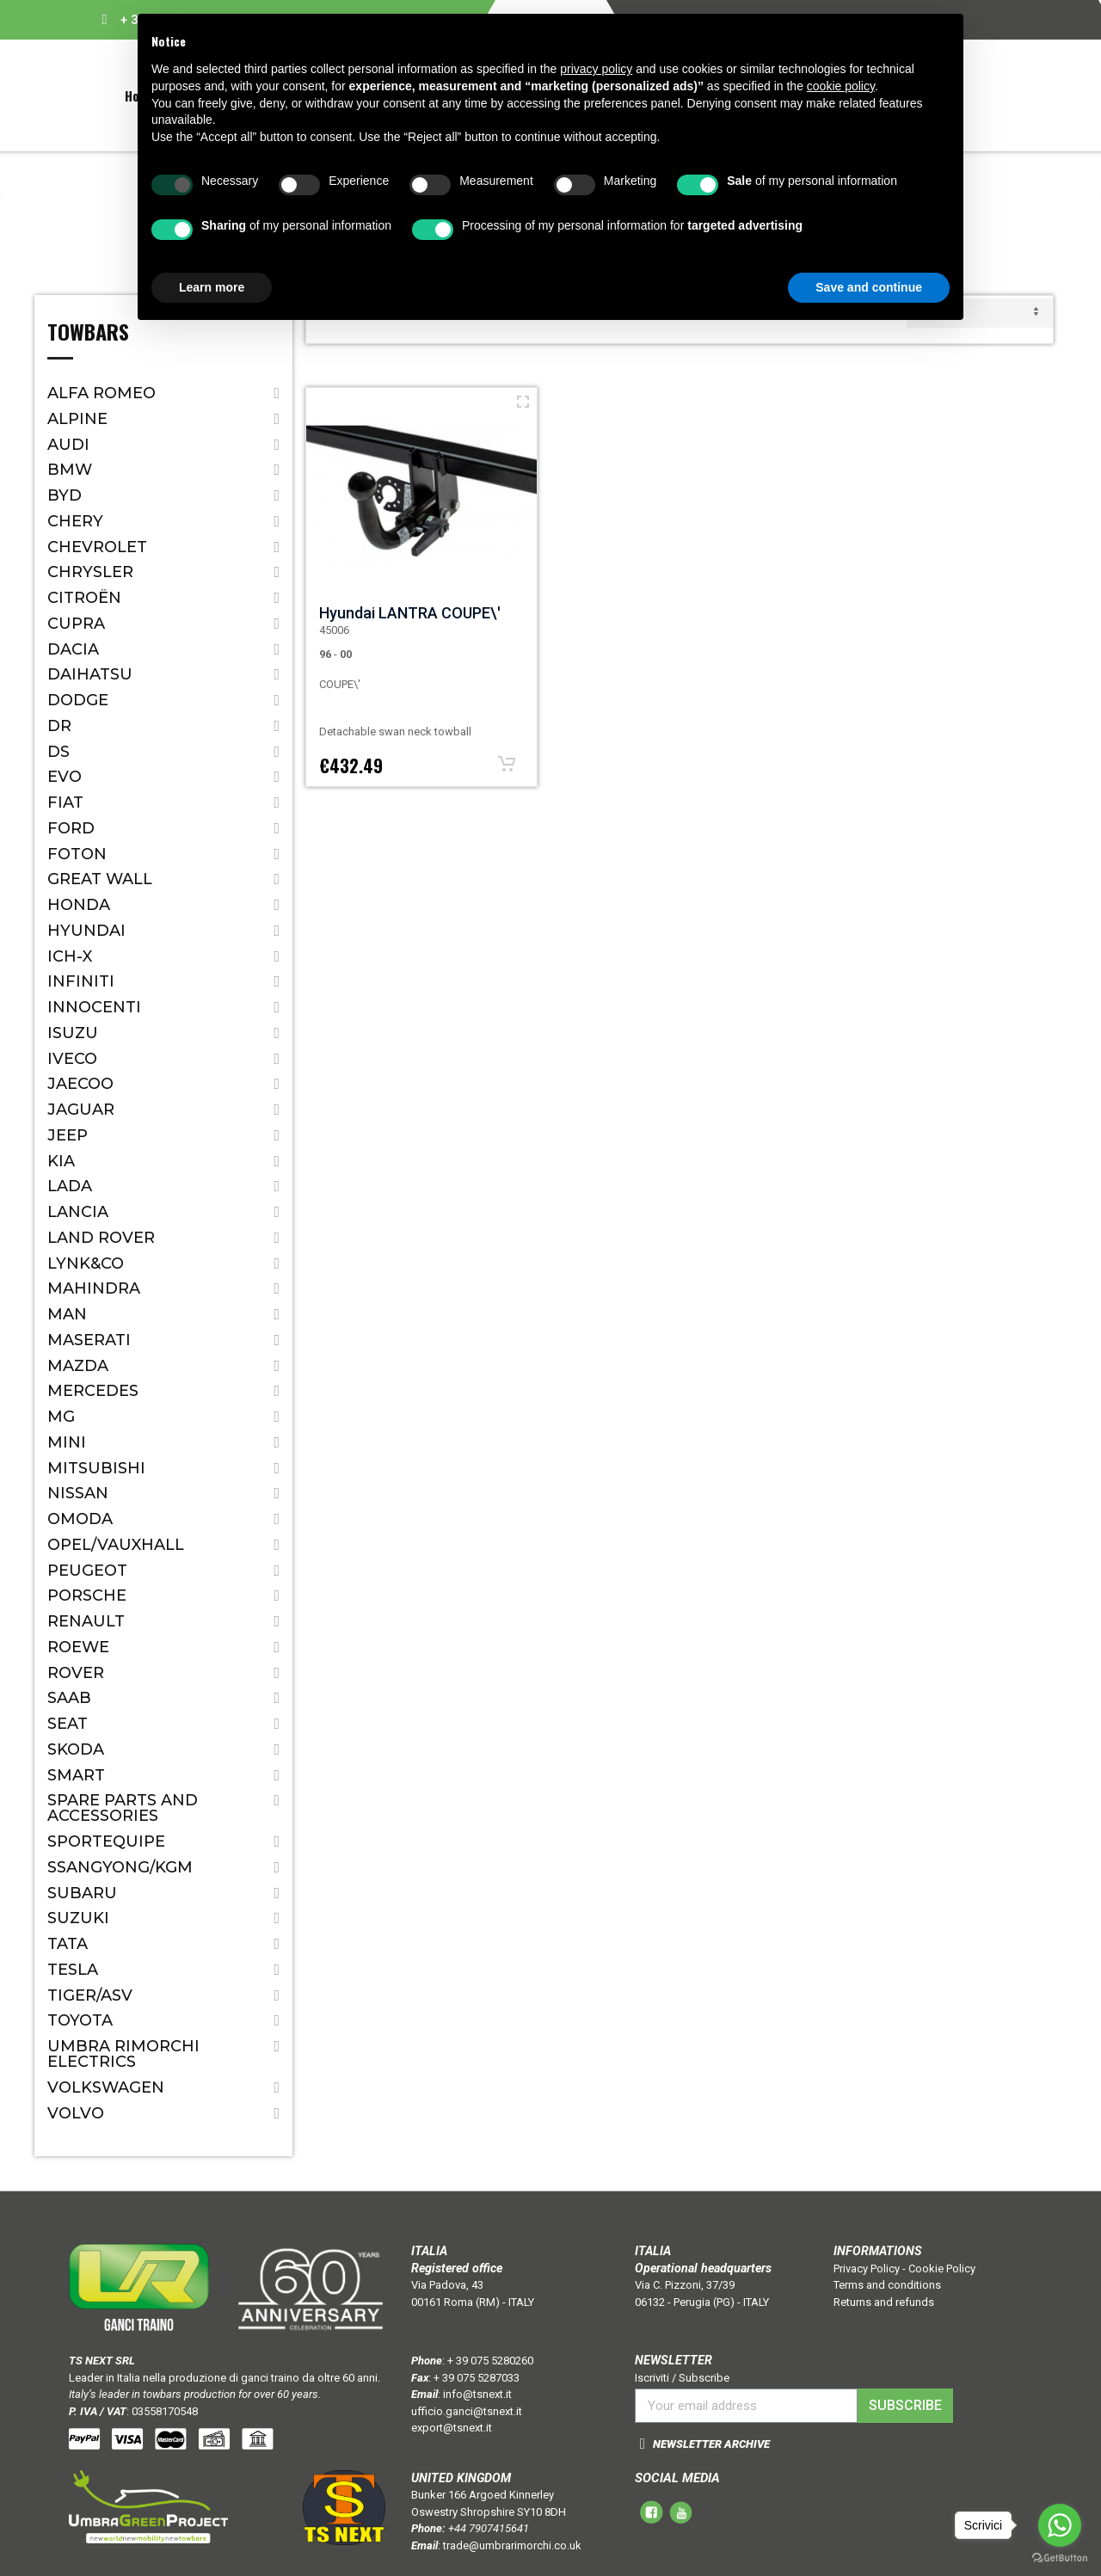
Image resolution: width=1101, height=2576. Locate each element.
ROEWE (78, 1647)
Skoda (75, 1749)
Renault (86, 1621)
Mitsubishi (96, 1468)
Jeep (67, 1135)
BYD (64, 495)
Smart (76, 1775)
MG (61, 1416)
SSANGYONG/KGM (120, 1867)
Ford (71, 828)
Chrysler (90, 572)
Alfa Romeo (101, 393)
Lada (69, 1186)
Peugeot (87, 1570)
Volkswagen (105, 2087)
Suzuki (78, 1918)
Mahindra (93, 1288)
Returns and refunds (883, 2302)
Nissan (77, 1493)
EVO (64, 776)
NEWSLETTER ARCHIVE (711, 2444)
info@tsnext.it (477, 2394)
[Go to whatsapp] (1059, 2525)
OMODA (80, 1519)
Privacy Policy (866, 2268)
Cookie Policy (941, 2268)
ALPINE (77, 419)
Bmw (69, 469)
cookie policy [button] (841, 86)
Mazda (77, 1366)
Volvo (75, 2113)
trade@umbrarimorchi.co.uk (512, 2545)
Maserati (89, 1340)
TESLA (72, 1969)
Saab (69, 1698)
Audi (68, 444)
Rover (75, 1673)
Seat (67, 1723)
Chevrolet (97, 547)
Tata (67, 1944)
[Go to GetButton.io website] (1059, 2558)
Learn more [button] (211, 287)
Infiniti (80, 981)
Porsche (86, 1595)
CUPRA (76, 623)
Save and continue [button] (868, 287)
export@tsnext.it (451, 2427)
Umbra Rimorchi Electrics (123, 2053)
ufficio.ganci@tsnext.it (466, 2411)
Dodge (77, 700)
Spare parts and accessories (122, 1807)
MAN (67, 1314)
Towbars (88, 334)
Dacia (73, 649)
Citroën (84, 598)
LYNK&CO (85, 1263)
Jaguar (80, 1109)
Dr (59, 726)
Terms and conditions (887, 2284)
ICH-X (69, 956)
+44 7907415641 (488, 2528)
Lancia (77, 1212)
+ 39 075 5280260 (490, 2360)
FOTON (77, 854)
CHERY (75, 521)
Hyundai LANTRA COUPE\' (410, 613)
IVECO (72, 1059)
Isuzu (72, 1033)
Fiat (65, 802)
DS (58, 751)
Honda (78, 905)
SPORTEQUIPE (106, 1841)
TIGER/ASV (89, 1995)
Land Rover (101, 1237)
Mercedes (92, 1391)
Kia (61, 1161)
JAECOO (80, 1083)
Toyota (80, 2020)
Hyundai (86, 930)
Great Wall (99, 879)
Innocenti (94, 1007)
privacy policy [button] (596, 69)
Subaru (82, 1893)
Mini (66, 1442)
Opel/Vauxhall (115, 1544)
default (979, 313)
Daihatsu (89, 674)
